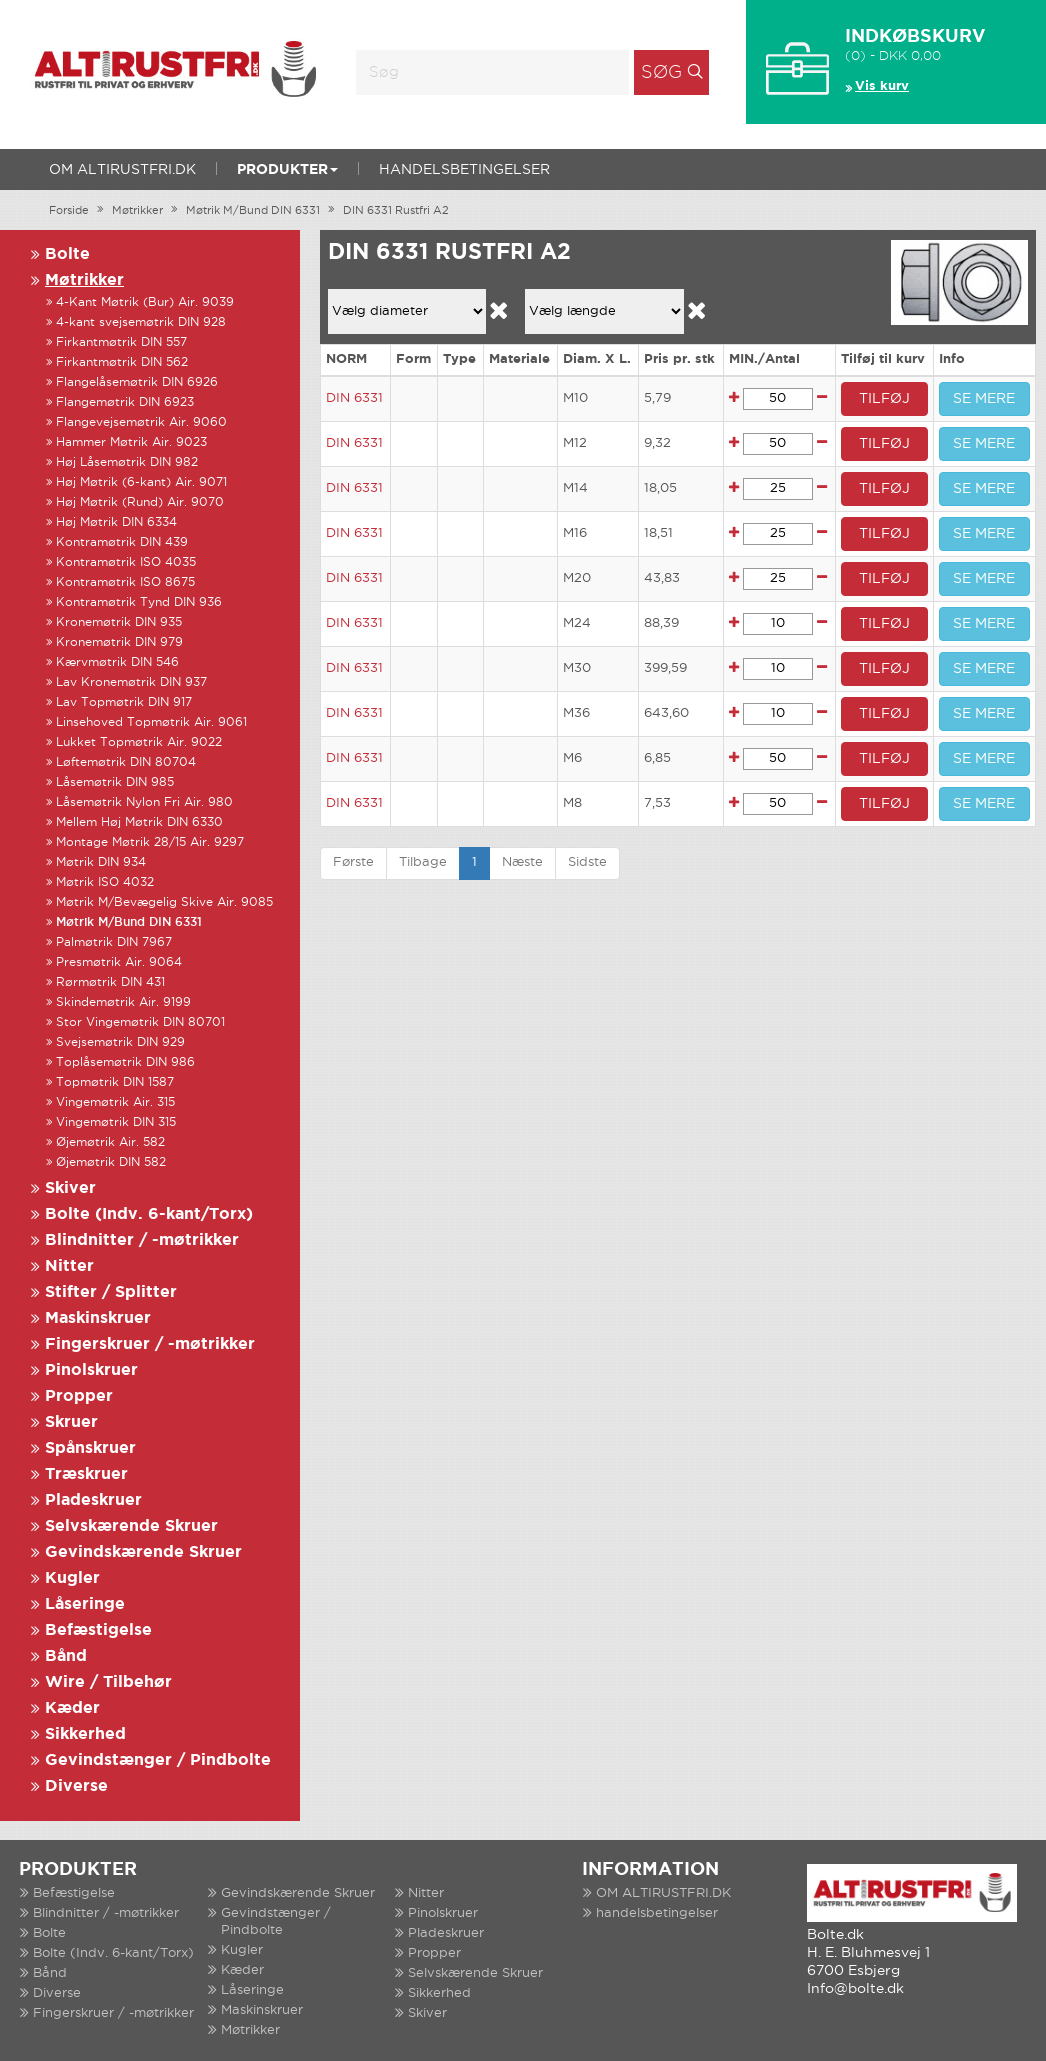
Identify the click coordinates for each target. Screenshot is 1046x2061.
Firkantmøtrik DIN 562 (122, 362)
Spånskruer (90, 1448)
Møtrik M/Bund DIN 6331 (253, 211)
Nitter (69, 1266)
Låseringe (85, 1604)
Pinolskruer (91, 1370)
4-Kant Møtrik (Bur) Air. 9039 (145, 302)
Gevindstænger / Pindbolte (158, 1760)
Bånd (66, 1656)
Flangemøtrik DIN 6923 (125, 402)
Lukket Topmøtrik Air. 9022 (139, 742)
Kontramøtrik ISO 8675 (125, 582)
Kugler (72, 1578)
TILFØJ (884, 399)
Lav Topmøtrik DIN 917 (124, 702)
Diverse (76, 1786)
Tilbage (423, 862)
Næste (522, 862)
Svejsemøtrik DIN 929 (120, 1042)
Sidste (587, 862)
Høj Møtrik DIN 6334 (116, 522)
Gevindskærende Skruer (143, 1552)
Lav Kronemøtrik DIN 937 (131, 682)
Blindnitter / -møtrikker (142, 1240)
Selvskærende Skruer (131, 1526)
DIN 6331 (354, 398)
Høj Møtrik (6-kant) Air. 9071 (141, 482)
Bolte (67, 254)
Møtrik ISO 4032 (105, 882)
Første (353, 862)
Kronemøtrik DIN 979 (119, 642)
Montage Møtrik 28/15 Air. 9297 (150, 842)
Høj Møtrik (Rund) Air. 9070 (140, 502)
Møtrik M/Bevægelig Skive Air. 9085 (164, 902)
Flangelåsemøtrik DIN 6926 (137, 382)
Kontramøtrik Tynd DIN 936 (139, 602)
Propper (79, 1396)
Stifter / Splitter (111, 1292)
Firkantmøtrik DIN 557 (121, 342)
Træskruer (86, 1474)
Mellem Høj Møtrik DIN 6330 (139, 822)
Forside (69, 211)
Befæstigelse (98, 1630)
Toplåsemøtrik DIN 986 (125, 1062)
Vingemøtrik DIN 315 (116, 1122)
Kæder (72, 1708)
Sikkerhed (85, 1734)
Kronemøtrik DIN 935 (119, 622)
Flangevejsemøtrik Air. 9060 (141, 422)
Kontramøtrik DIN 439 (122, 542)
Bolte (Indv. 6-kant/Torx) (149, 1214)
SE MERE (984, 399)
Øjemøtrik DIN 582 (111, 1162)
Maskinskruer (98, 1318)
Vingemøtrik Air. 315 (115, 1102)
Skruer (71, 1422)
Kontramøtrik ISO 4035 (126, 562)
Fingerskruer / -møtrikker (150, 1344)
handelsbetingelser (464, 170)
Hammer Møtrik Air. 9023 (131, 442)
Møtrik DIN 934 (101, 862)
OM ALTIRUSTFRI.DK (122, 170)
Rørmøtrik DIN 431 (110, 982)
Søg (661, 73)
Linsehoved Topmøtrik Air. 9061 (151, 722)
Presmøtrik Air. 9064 (119, 962)
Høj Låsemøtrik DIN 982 (127, 462)
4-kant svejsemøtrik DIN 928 (141, 322)
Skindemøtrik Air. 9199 (123, 1002)
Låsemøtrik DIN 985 (115, 782)
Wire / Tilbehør (108, 1682)
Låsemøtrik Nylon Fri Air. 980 (144, 802)
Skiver (70, 1188)
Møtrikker (137, 211)
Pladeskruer (93, 1500)
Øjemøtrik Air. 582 (110, 1142)
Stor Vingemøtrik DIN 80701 (140, 1022)
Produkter (287, 170)
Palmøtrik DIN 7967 (114, 942)
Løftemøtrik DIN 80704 (126, 762)
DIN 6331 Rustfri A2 (396, 211)
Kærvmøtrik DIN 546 (117, 662)
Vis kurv (882, 86)
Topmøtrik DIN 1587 (115, 1082)
